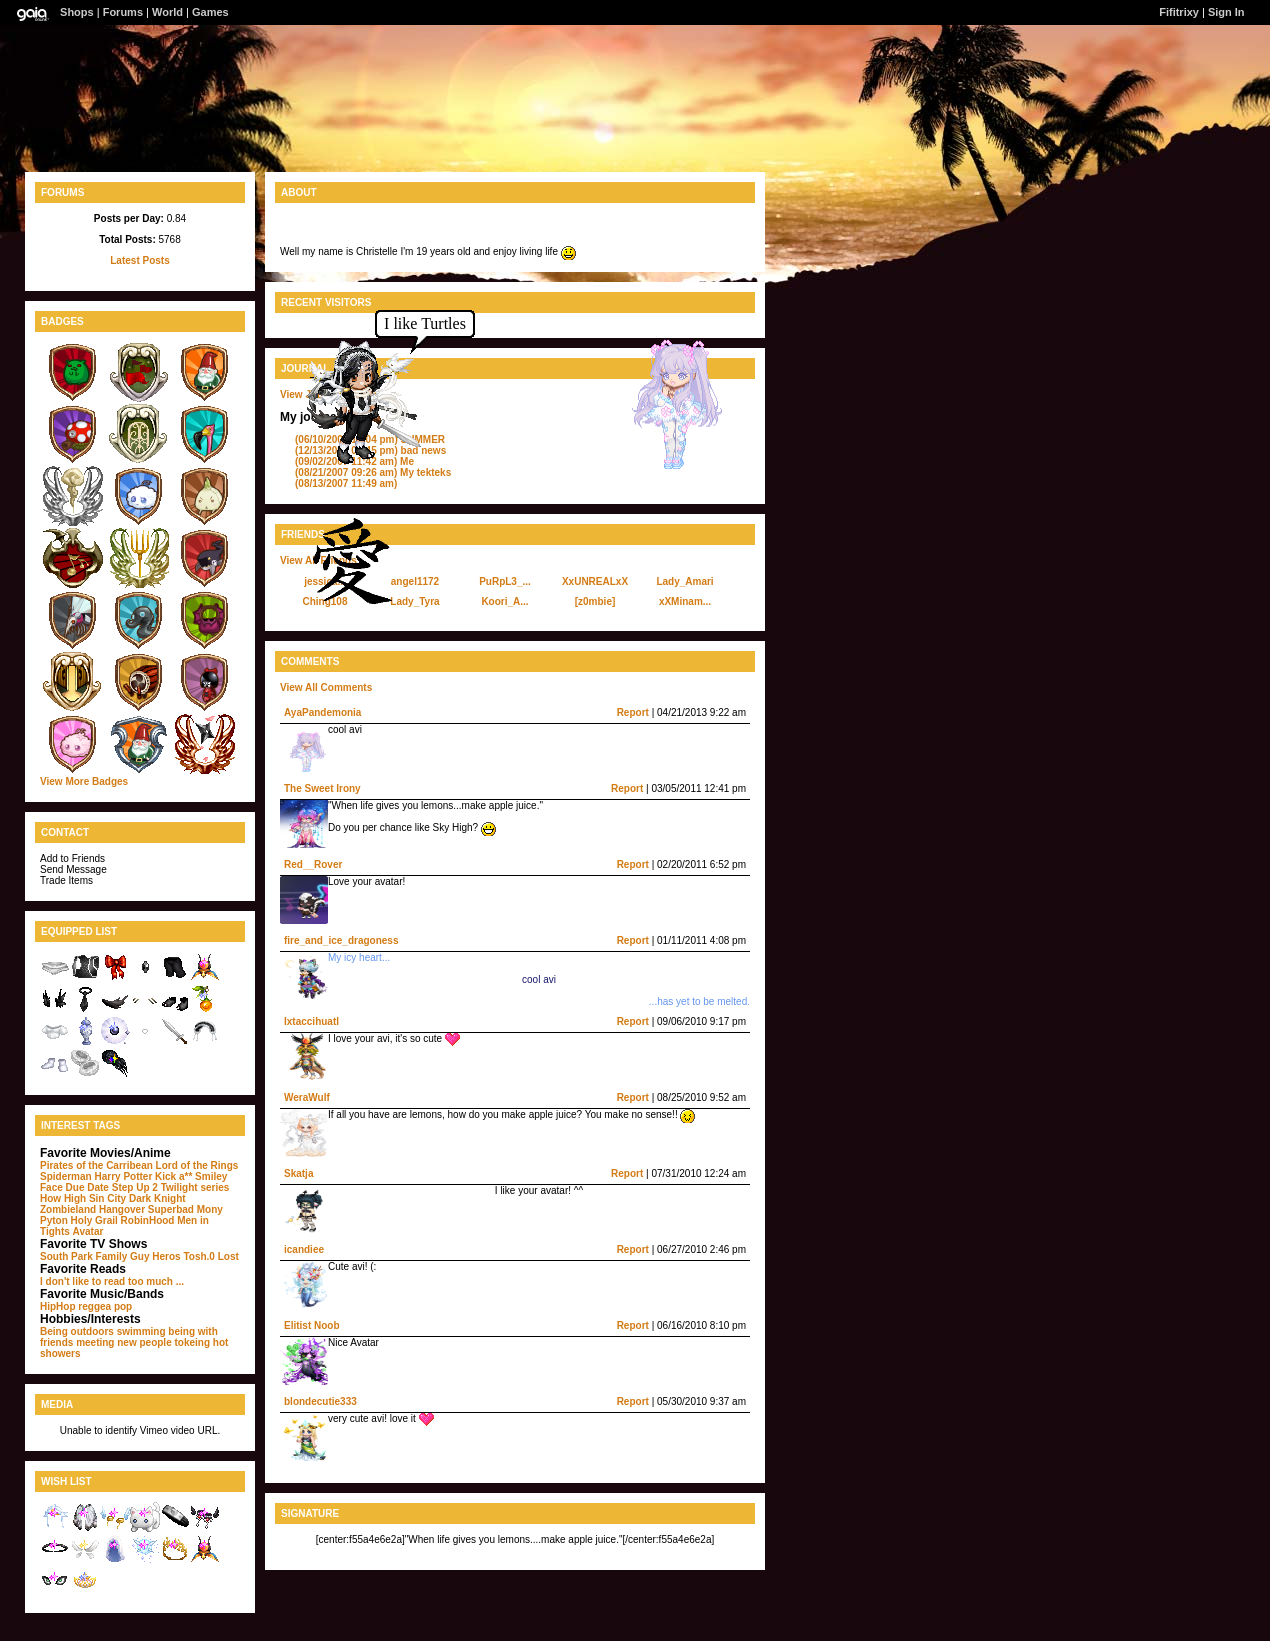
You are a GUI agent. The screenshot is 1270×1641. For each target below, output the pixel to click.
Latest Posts (139, 260)
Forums (123, 12)
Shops (77, 12)
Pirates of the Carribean (96, 1165)
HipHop (58, 1306)
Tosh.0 (198, 1256)
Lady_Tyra (414, 601)
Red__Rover (313, 864)
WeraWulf (307, 1097)
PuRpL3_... (505, 581)
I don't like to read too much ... (112, 1281)
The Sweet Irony (322, 788)
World (167, 12)
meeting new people (124, 1342)
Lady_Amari (684, 581)
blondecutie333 (320, 1401)
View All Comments (326, 687)
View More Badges (84, 781)
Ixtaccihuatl (311, 1021)
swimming (141, 1331)
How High (63, 1198)
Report (633, 712)
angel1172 (415, 581)
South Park (66, 1256)
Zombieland (68, 1209)
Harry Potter (123, 1176)
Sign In (1226, 12)
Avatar (88, 1231)
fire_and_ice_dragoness (341, 940)
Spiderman (66, 1176)
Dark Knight (157, 1198)
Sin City (107, 1198)
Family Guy (123, 1256)
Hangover (122, 1209)
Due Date (87, 1187)
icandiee (304, 1249)
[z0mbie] (595, 601)
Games (210, 12)
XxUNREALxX (595, 581)
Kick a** (173, 1176)
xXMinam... (685, 601)
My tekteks (373, 472)
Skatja (298, 1173)
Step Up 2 (135, 1187)
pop (123, 1306)
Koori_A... (504, 601)
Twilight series (195, 1187)
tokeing (192, 1342)
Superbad (171, 1209)
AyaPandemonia (322, 712)
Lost (228, 1256)
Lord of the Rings (197, 1165)
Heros (166, 1256)
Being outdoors (77, 1331)
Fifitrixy (1179, 12)
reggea (94, 1306)
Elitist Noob (312, 1325)
